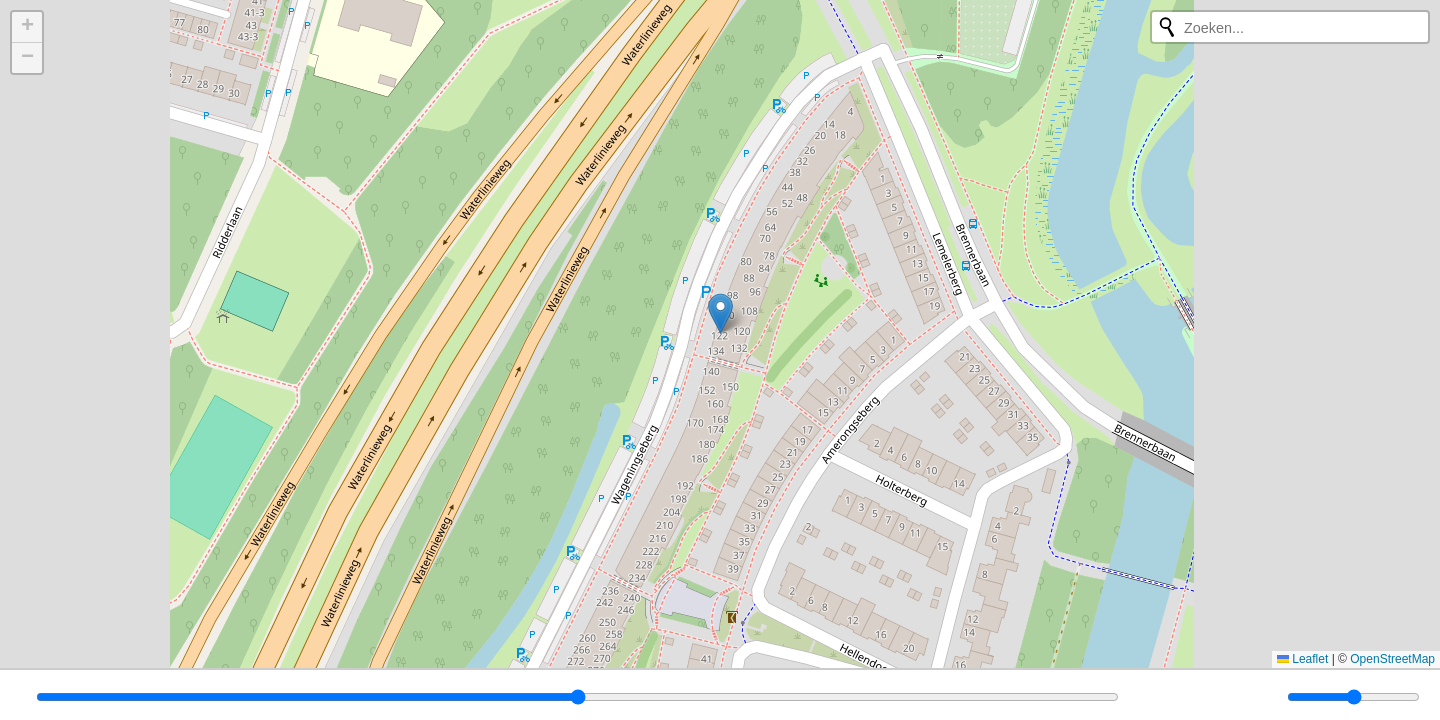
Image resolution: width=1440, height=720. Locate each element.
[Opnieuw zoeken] (1167, 27)
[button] (720, 313)
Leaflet (1302, 659)
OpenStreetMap (1392, 659)
